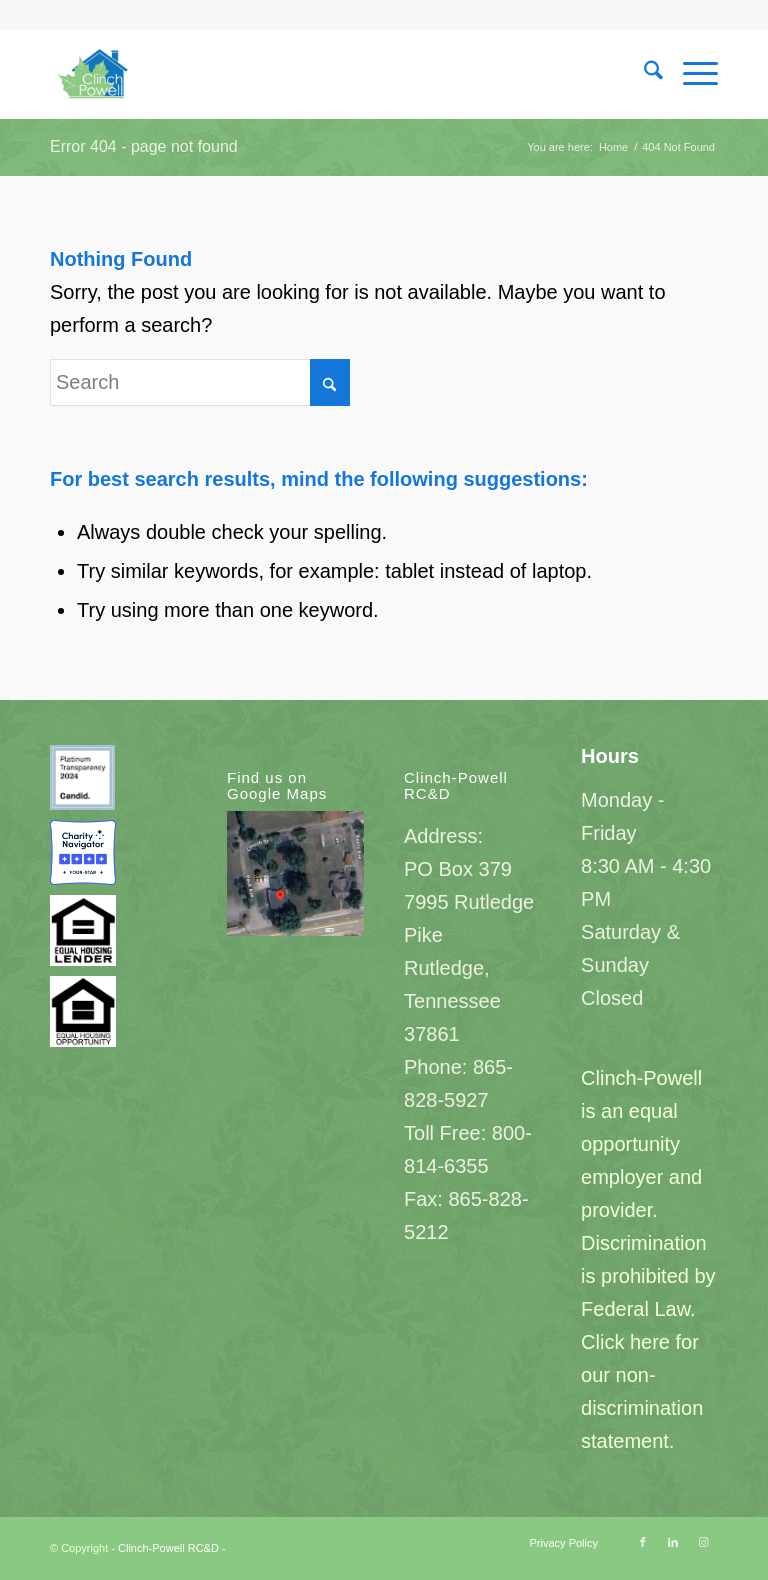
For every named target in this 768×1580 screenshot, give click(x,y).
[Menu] (690, 74)
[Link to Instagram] (703, 1542)
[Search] (643, 74)
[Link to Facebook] (643, 1542)
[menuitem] (643, 74)
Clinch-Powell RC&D (168, 1548)
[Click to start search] (330, 382)
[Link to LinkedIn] (673, 1542)
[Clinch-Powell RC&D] (95, 74)
